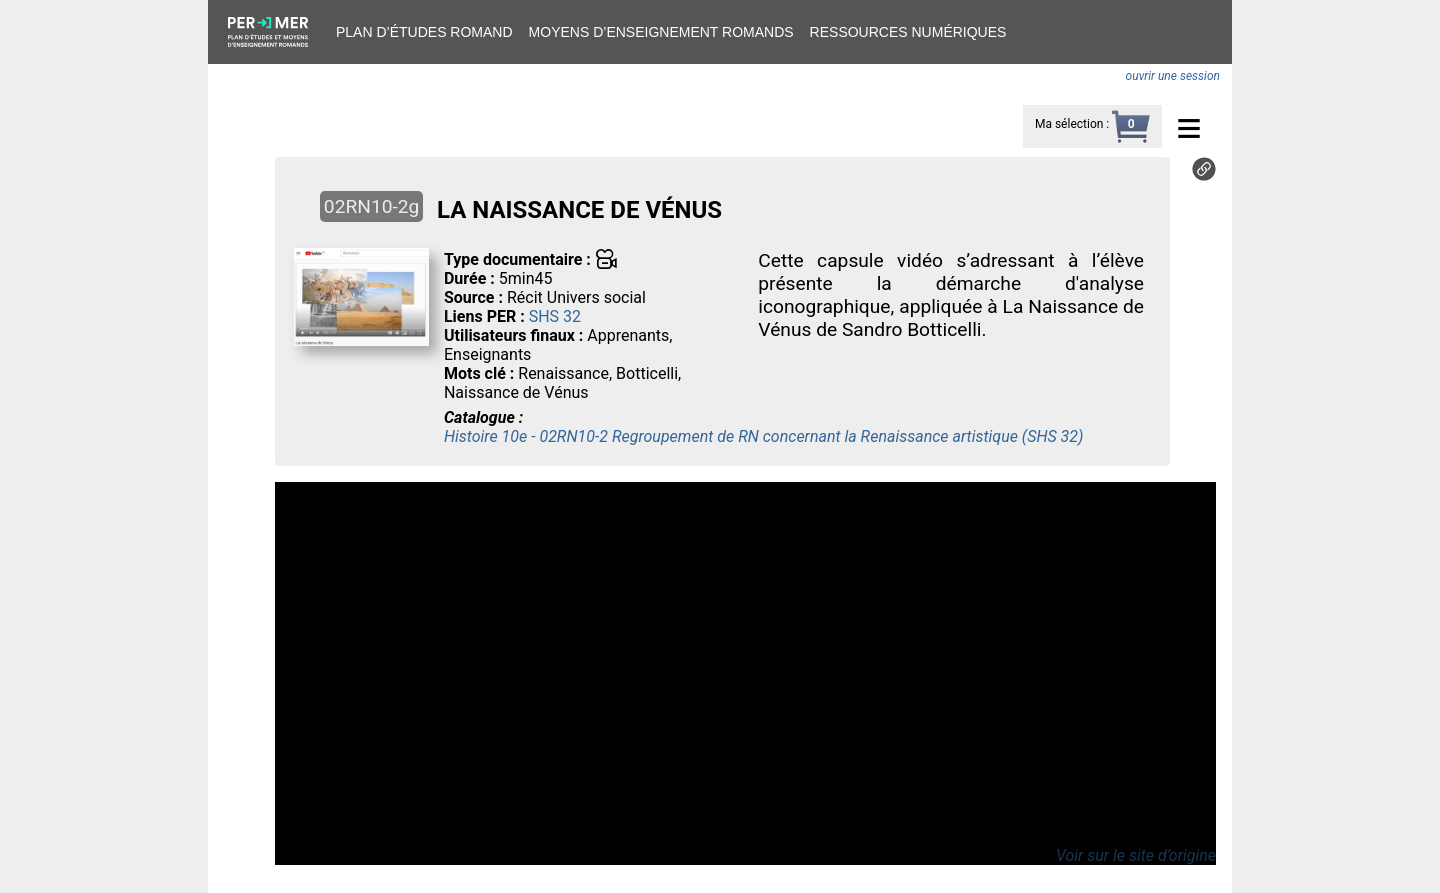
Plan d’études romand (424, 32)
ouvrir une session (1173, 76)
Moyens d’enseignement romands (661, 32)
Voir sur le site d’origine (1136, 855)
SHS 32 (555, 316)
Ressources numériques (908, 32)
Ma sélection (1069, 124)
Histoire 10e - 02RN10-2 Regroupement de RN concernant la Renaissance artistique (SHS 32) (763, 436)
